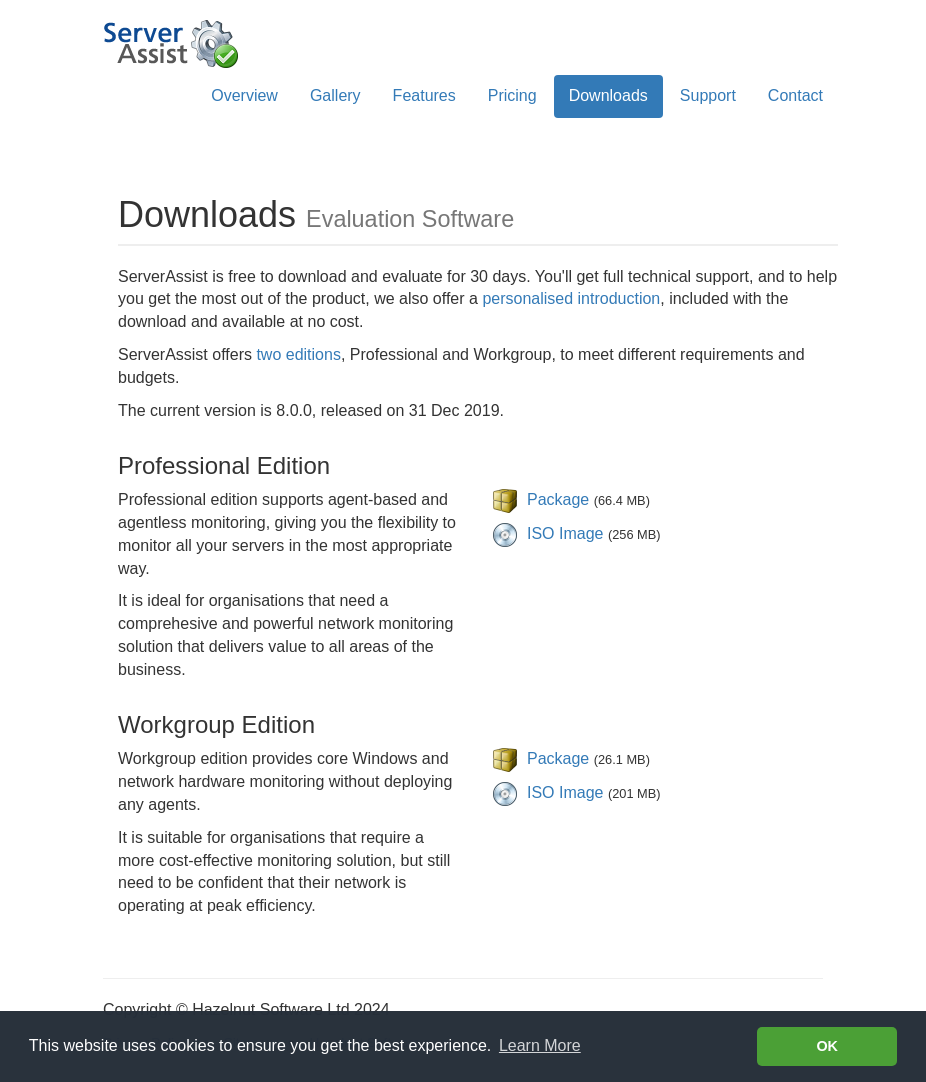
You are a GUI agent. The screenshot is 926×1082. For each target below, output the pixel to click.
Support (708, 95)
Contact (795, 95)
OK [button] (827, 1046)
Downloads (608, 95)
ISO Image (565, 533)
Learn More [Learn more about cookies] (540, 1045)
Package (558, 499)
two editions (298, 354)
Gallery (335, 95)
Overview (244, 95)
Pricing (512, 95)
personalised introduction (571, 298)
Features (424, 95)
